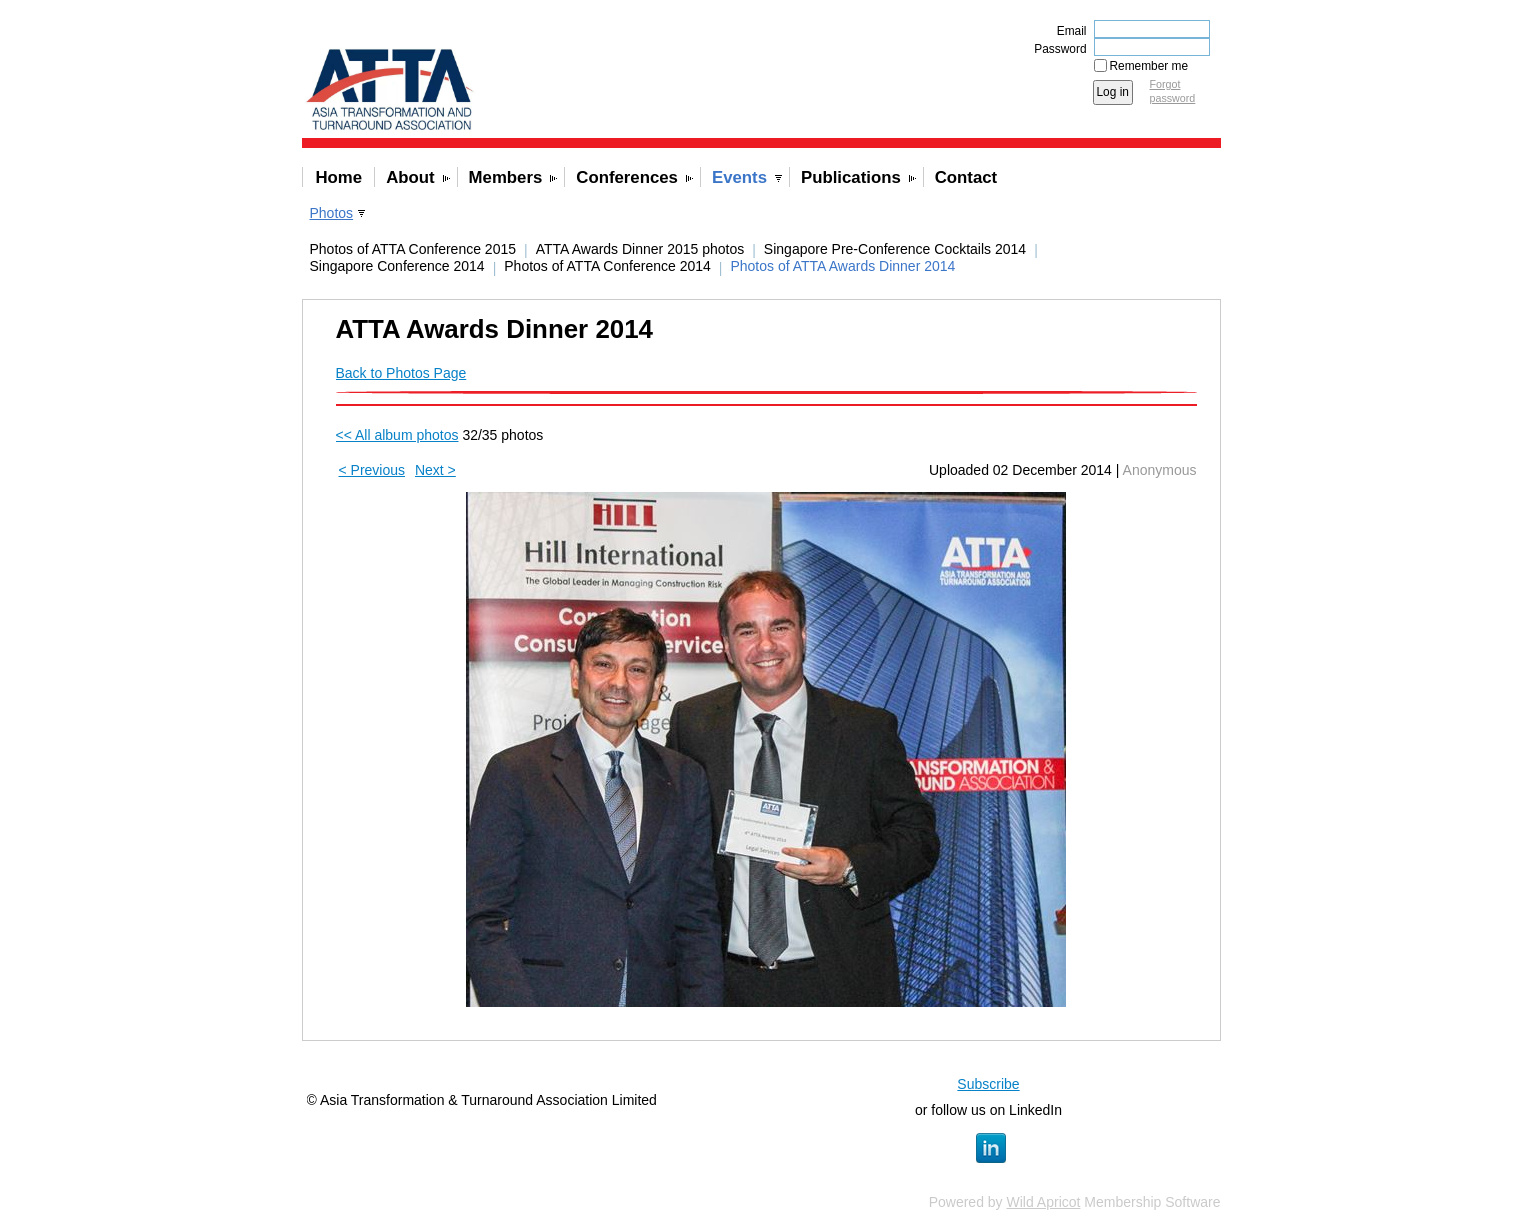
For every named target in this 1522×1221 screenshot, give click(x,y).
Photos (332, 213)
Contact (966, 177)
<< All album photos (397, 435)
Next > (435, 470)
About (410, 177)
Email (1068, 31)
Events (739, 177)
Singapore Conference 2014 (397, 266)
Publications (851, 177)
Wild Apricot (1044, 1202)
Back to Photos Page (401, 373)
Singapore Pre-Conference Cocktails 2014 (895, 249)
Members (506, 177)
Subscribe (988, 1084)
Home (339, 177)
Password (1056, 49)
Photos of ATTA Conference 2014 (607, 266)
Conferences (627, 177)
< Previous (372, 470)
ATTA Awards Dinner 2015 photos (640, 249)
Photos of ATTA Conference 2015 (413, 249)
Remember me (1149, 66)
